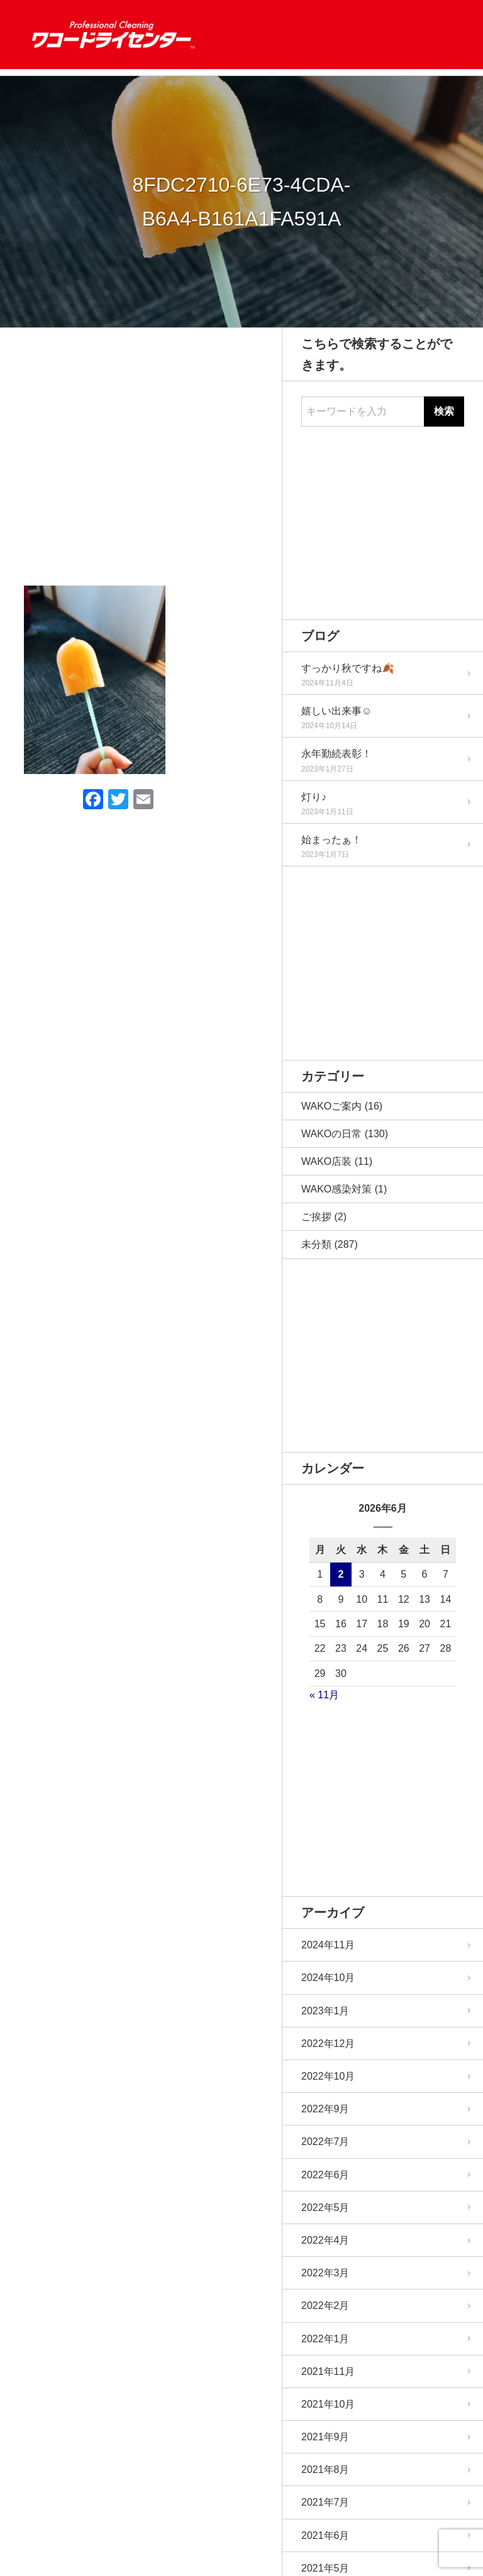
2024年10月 (328, 1977)
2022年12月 (328, 2043)
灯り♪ (313, 797)
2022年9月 (325, 2109)
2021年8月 (325, 2469)
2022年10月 (328, 2076)
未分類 (316, 1244)
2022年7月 (325, 2141)
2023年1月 (325, 2011)
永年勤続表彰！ (336, 753)
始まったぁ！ (331, 839)
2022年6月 (325, 2174)
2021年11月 (328, 2371)
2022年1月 (325, 2338)
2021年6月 (325, 2535)
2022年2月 (325, 2305)
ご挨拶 (316, 1216)
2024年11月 (328, 1945)
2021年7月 (325, 2502)
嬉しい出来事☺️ (336, 711)
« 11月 (324, 1694)
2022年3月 (325, 2273)
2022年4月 (325, 2240)
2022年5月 (325, 2207)
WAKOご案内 (331, 1106)
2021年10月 (328, 2404)
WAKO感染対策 (336, 1189)
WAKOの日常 (331, 1133)
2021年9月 (325, 2436)
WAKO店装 (326, 1161)
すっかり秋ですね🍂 (347, 668)
